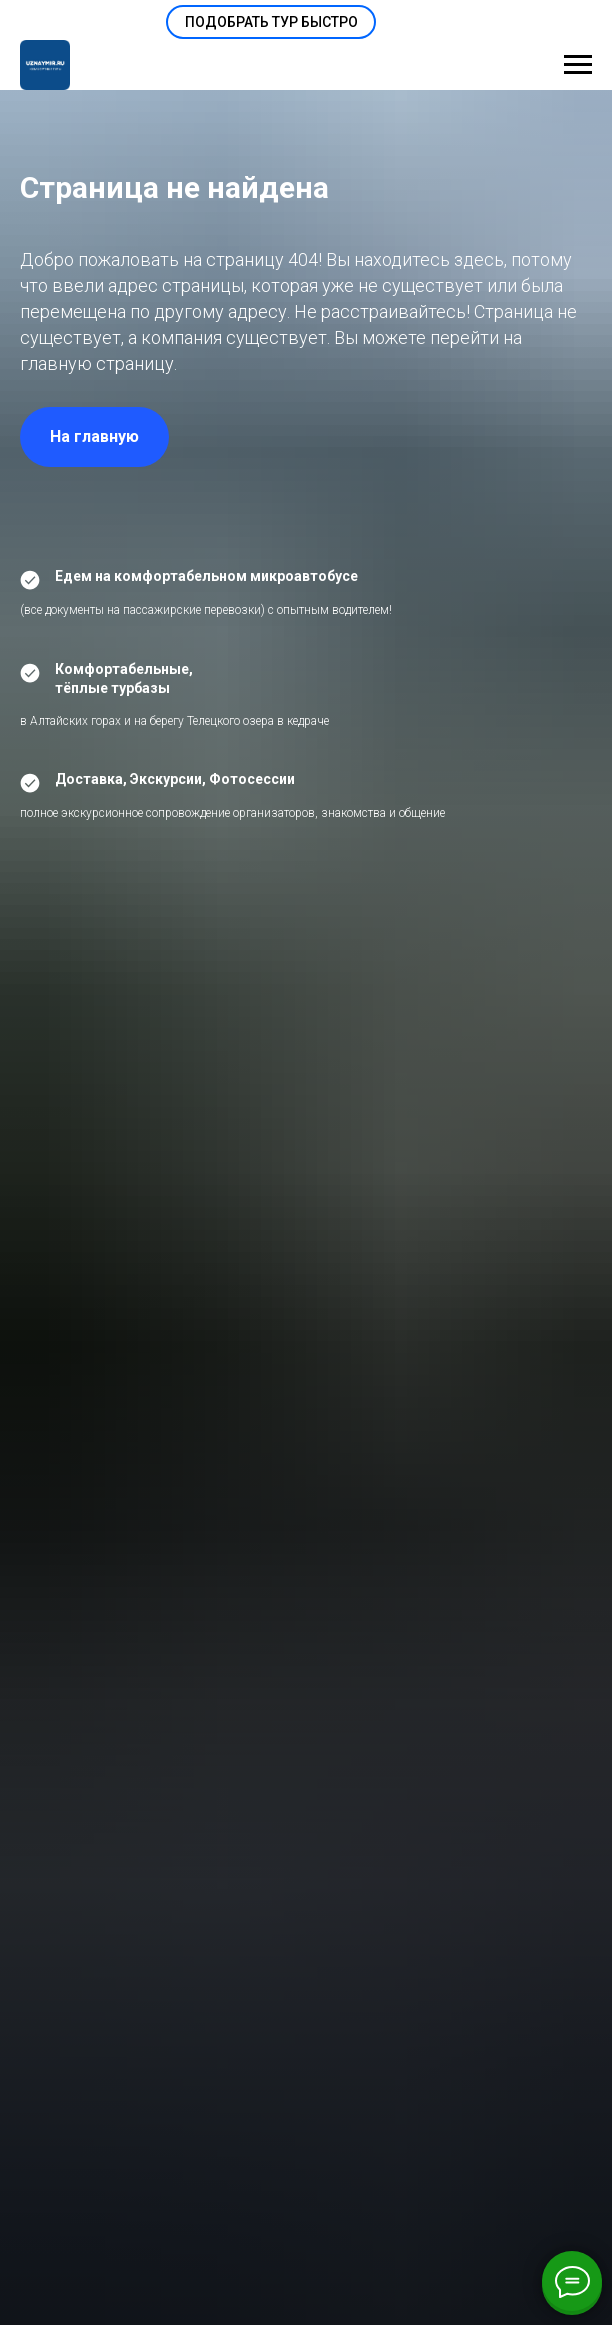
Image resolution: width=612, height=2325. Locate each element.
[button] (271, 22)
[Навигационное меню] (578, 65)
